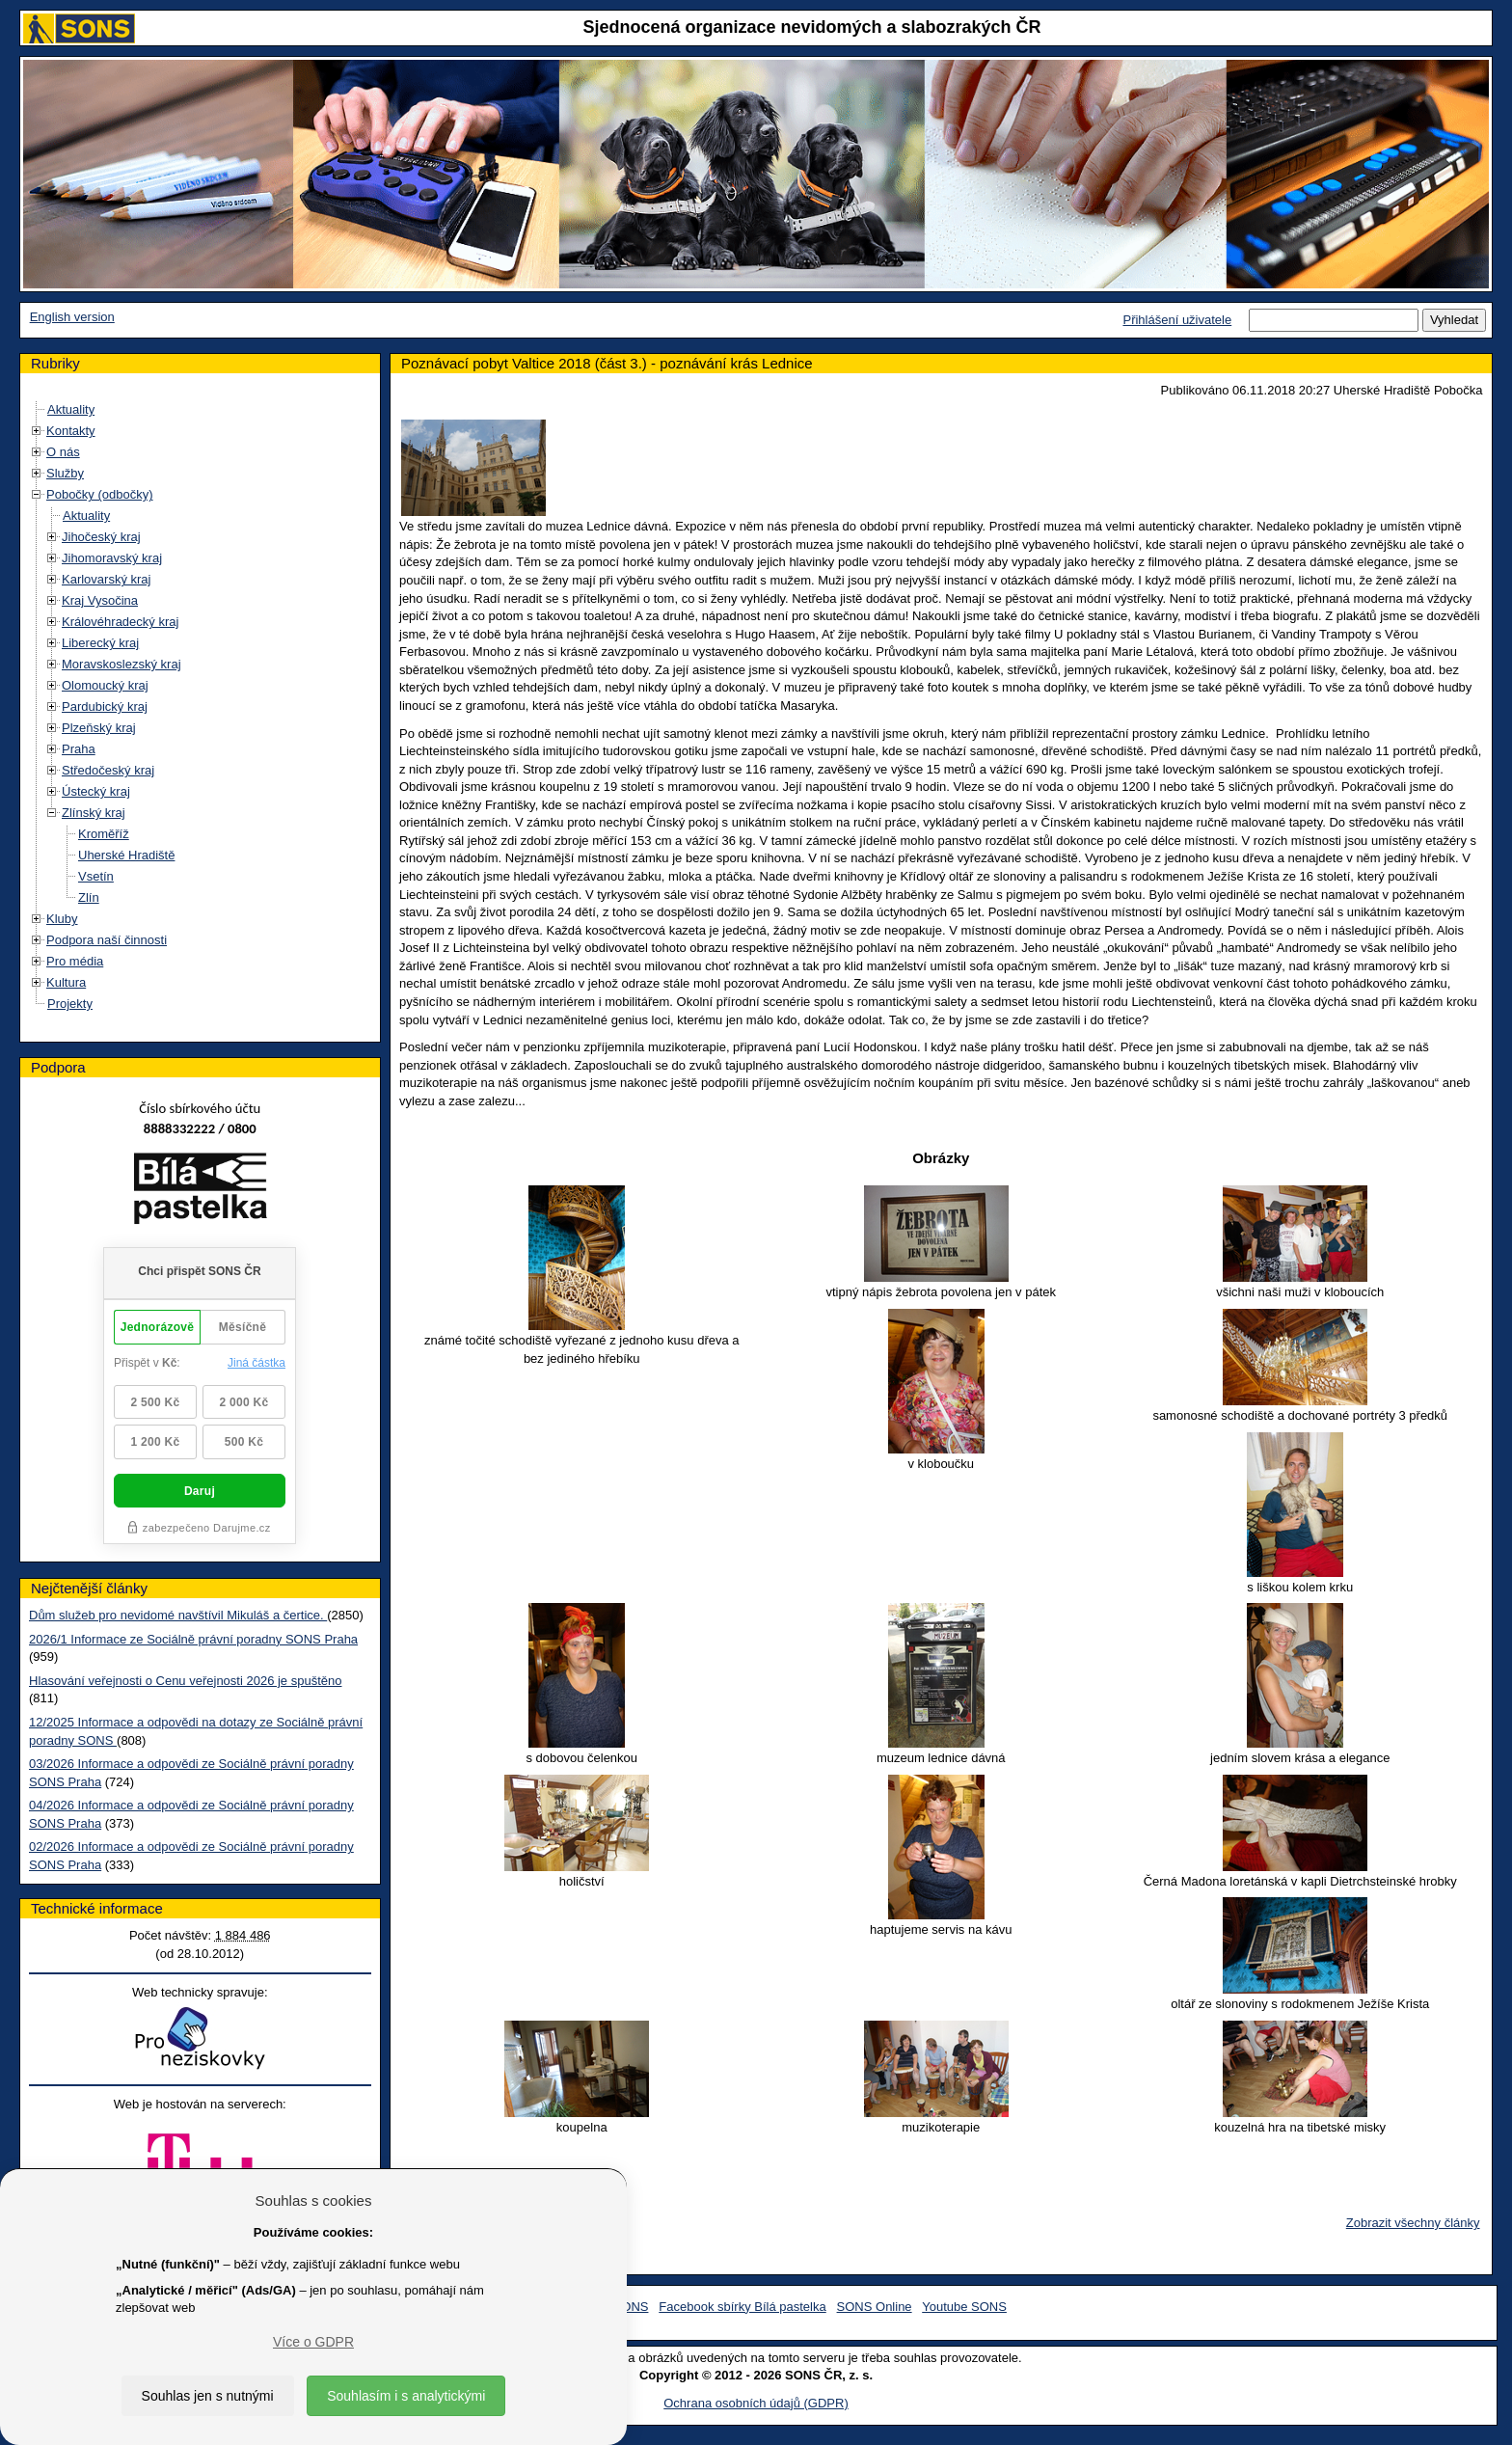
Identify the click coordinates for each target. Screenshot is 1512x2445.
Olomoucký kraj (105, 685)
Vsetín (96, 876)
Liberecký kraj (100, 643)
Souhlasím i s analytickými (406, 2396)
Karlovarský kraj (106, 579)
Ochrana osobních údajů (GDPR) (755, 2403)
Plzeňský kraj (99, 727)
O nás (63, 452)
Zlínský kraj (93, 812)
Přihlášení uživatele (1176, 319)
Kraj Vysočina (100, 600)
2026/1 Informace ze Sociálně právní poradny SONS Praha (193, 1639)
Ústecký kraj (96, 791)
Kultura (66, 982)
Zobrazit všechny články (1413, 2222)
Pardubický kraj (105, 706)
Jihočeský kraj (101, 537)
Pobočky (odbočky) (99, 494)
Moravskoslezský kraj (121, 664)
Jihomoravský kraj (112, 558)
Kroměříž (103, 834)
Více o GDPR (313, 2342)
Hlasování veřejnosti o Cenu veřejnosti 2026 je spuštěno (185, 1680)
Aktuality (70, 409)
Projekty (70, 1003)
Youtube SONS (964, 2306)
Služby (65, 473)
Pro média (74, 961)
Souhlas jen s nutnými (208, 2396)
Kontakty (70, 430)
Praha (78, 749)
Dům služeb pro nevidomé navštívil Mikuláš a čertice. (178, 1615)
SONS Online (874, 2306)
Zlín (88, 897)
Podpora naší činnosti (106, 940)
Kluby (62, 918)
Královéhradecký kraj (120, 621)
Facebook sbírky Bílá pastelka (742, 2306)
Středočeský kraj (108, 770)
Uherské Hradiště (126, 855)
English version (72, 317)
